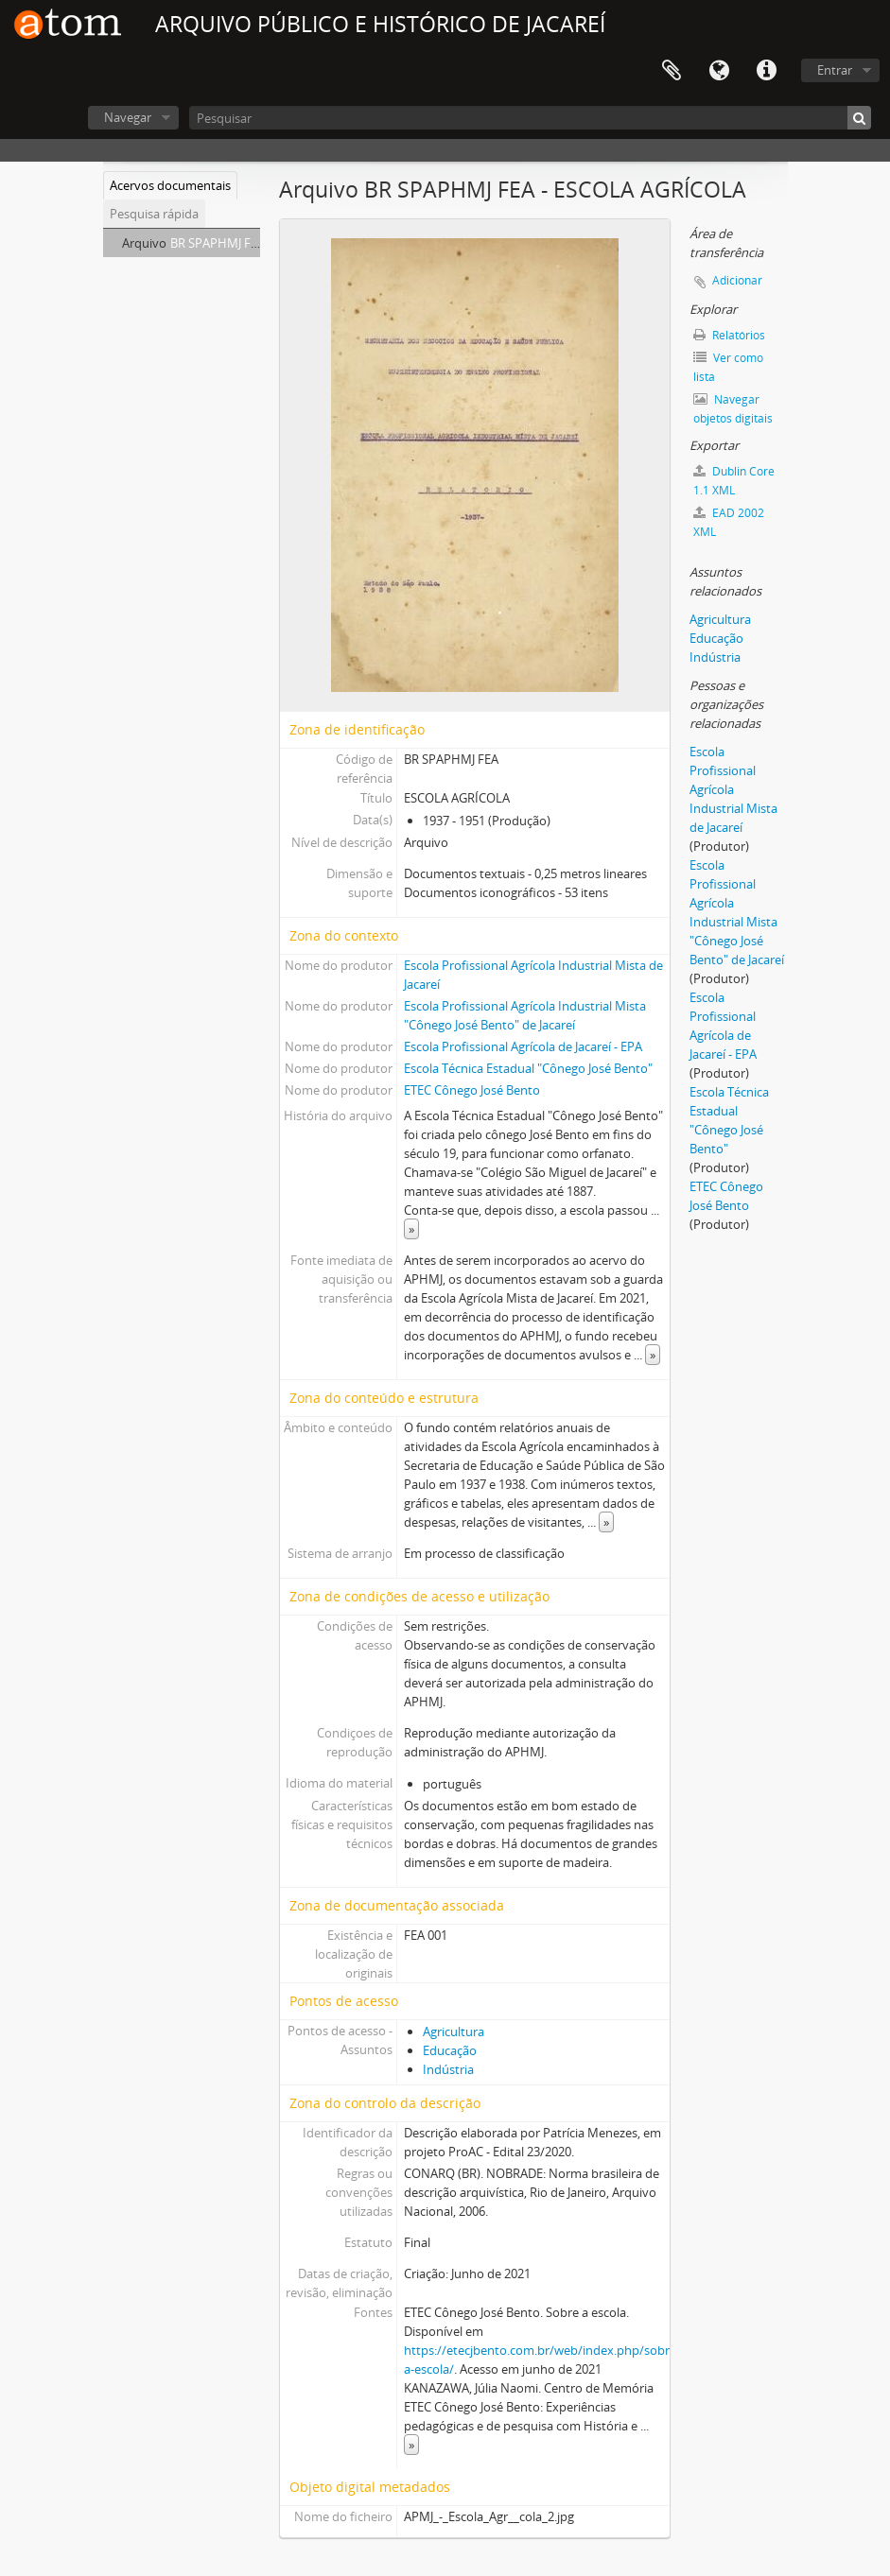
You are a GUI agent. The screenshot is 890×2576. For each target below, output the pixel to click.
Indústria (448, 2069)
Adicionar (737, 280)
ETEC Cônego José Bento (472, 1089)
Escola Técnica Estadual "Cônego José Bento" (528, 1068)
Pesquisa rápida (154, 213)
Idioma (718, 71)
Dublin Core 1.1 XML (734, 480)
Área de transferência (671, 71)
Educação (450, 2050)
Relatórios (729, 335)
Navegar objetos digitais (733, 408)
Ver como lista (728, 367)
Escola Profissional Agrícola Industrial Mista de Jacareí (733, 789)
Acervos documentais (170, 185)
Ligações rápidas (766, 71)
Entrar (834, 69)
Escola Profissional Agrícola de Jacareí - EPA (523, 1046)
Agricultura (453, 2031)
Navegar (127, 117)
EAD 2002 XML (728, 522)
